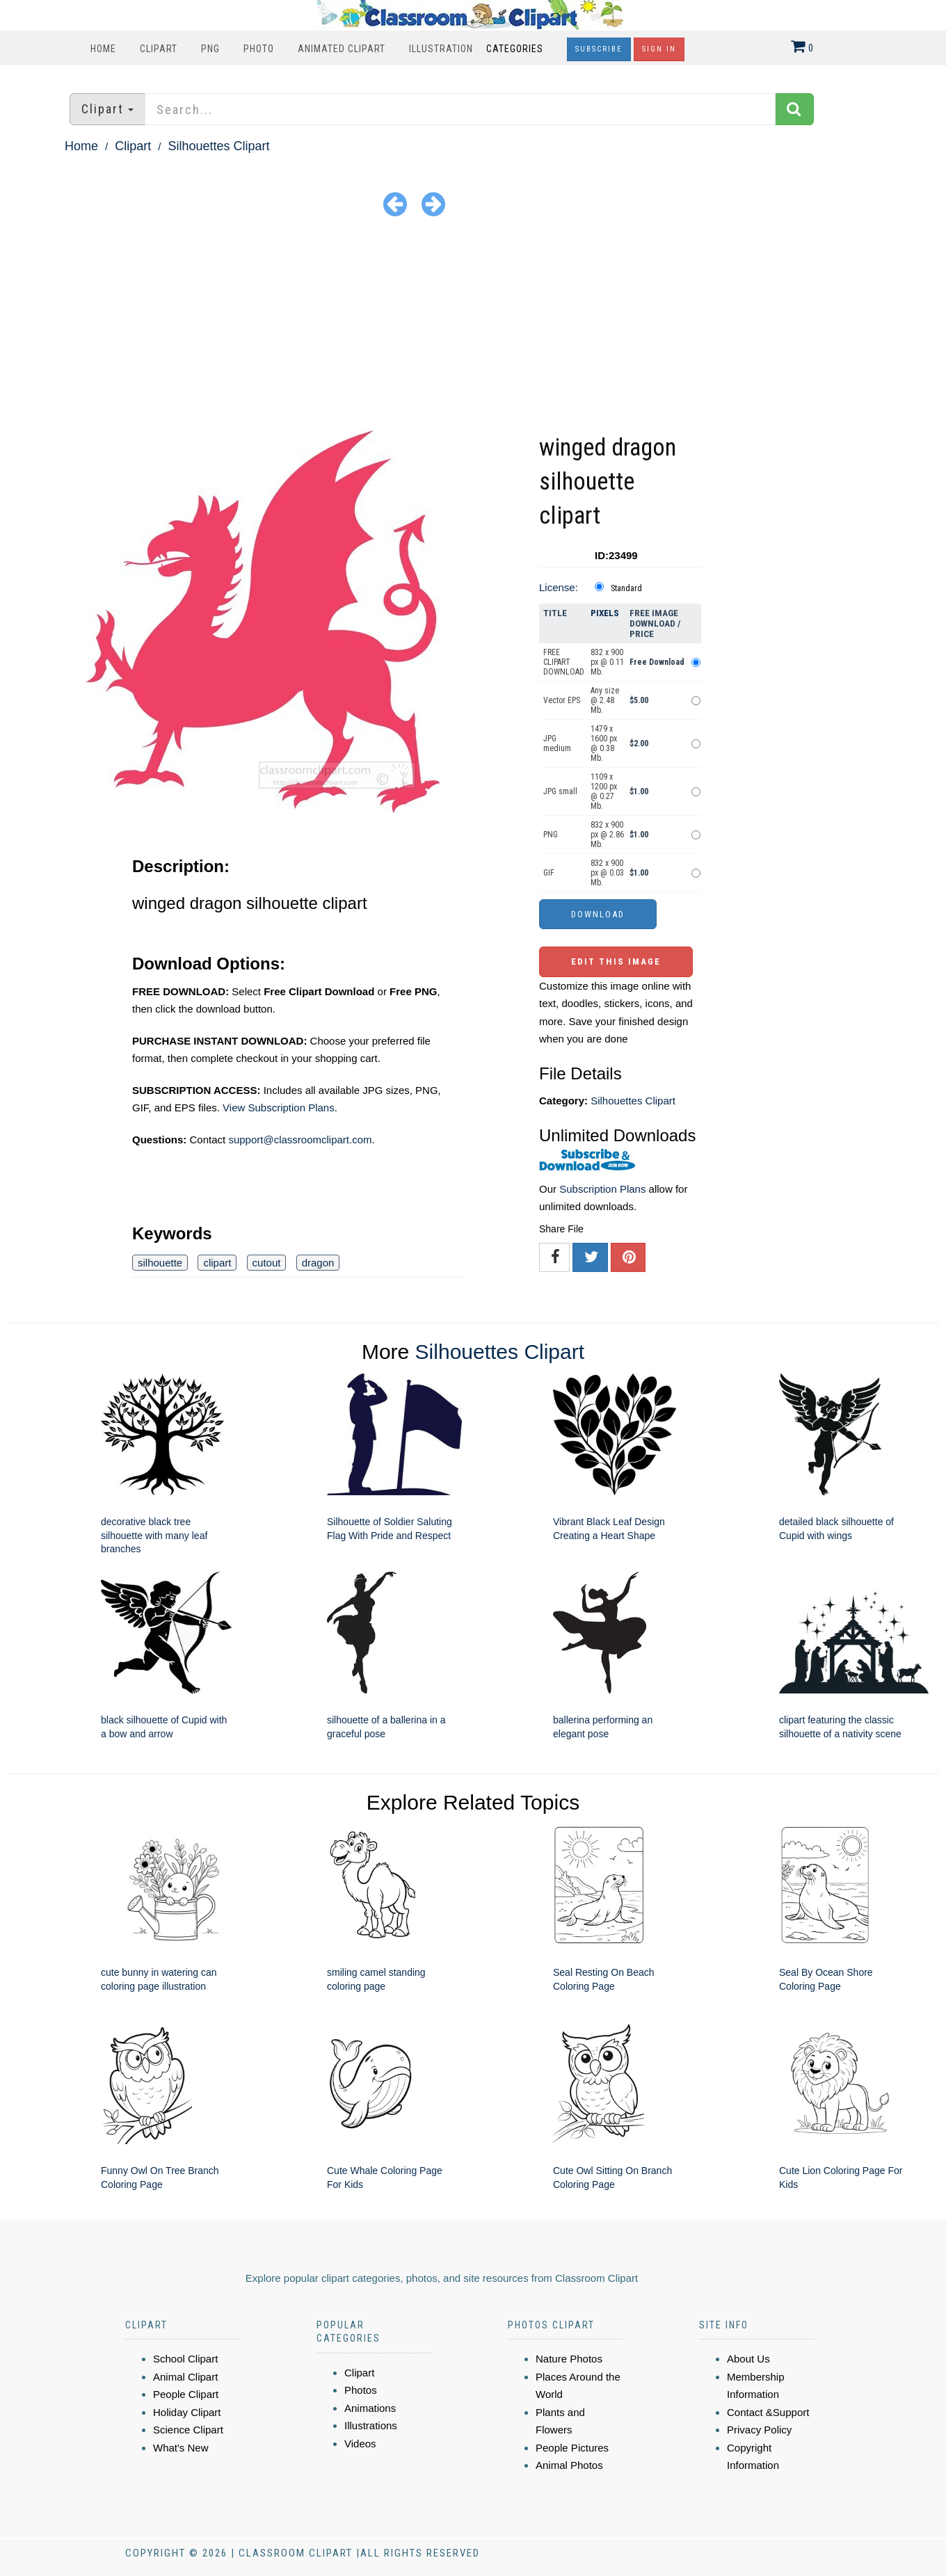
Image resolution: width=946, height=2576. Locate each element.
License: (558, 587)
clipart (217, 1263)
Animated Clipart (341, 48)
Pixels (605, 613)
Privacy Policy (759, 2430)
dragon (318, 1263)
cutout (266, 1263)
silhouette (160, 1263)
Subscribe (599, 49)
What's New (181, 2448)
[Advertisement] (473, 326)
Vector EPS (561, 700)
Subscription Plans (602, 1189)
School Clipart (185, 2359)
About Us (748, 2359)
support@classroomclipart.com (299, 1139)
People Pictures (572, 2448)
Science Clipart (188, 2430)
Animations (370, 2408)
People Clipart (185, 2394)
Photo (258, 48)
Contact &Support (768, 2412)
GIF (548, 873)
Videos (360, 2443)
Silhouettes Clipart (218, 146)
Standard (626, 588)
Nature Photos (569, 2359)
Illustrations (370, 2425)
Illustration (441, 48)
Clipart (158, 48)
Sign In (659, 49)
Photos (360, 2390)
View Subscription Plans (279, 1107)
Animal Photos (569, 2465)
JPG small (560, 791)
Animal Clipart (185, 2377)
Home (103, 48)
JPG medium (557, 743)
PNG (210, 48)
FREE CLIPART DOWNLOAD (563, 662)
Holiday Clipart (187, 2412)
